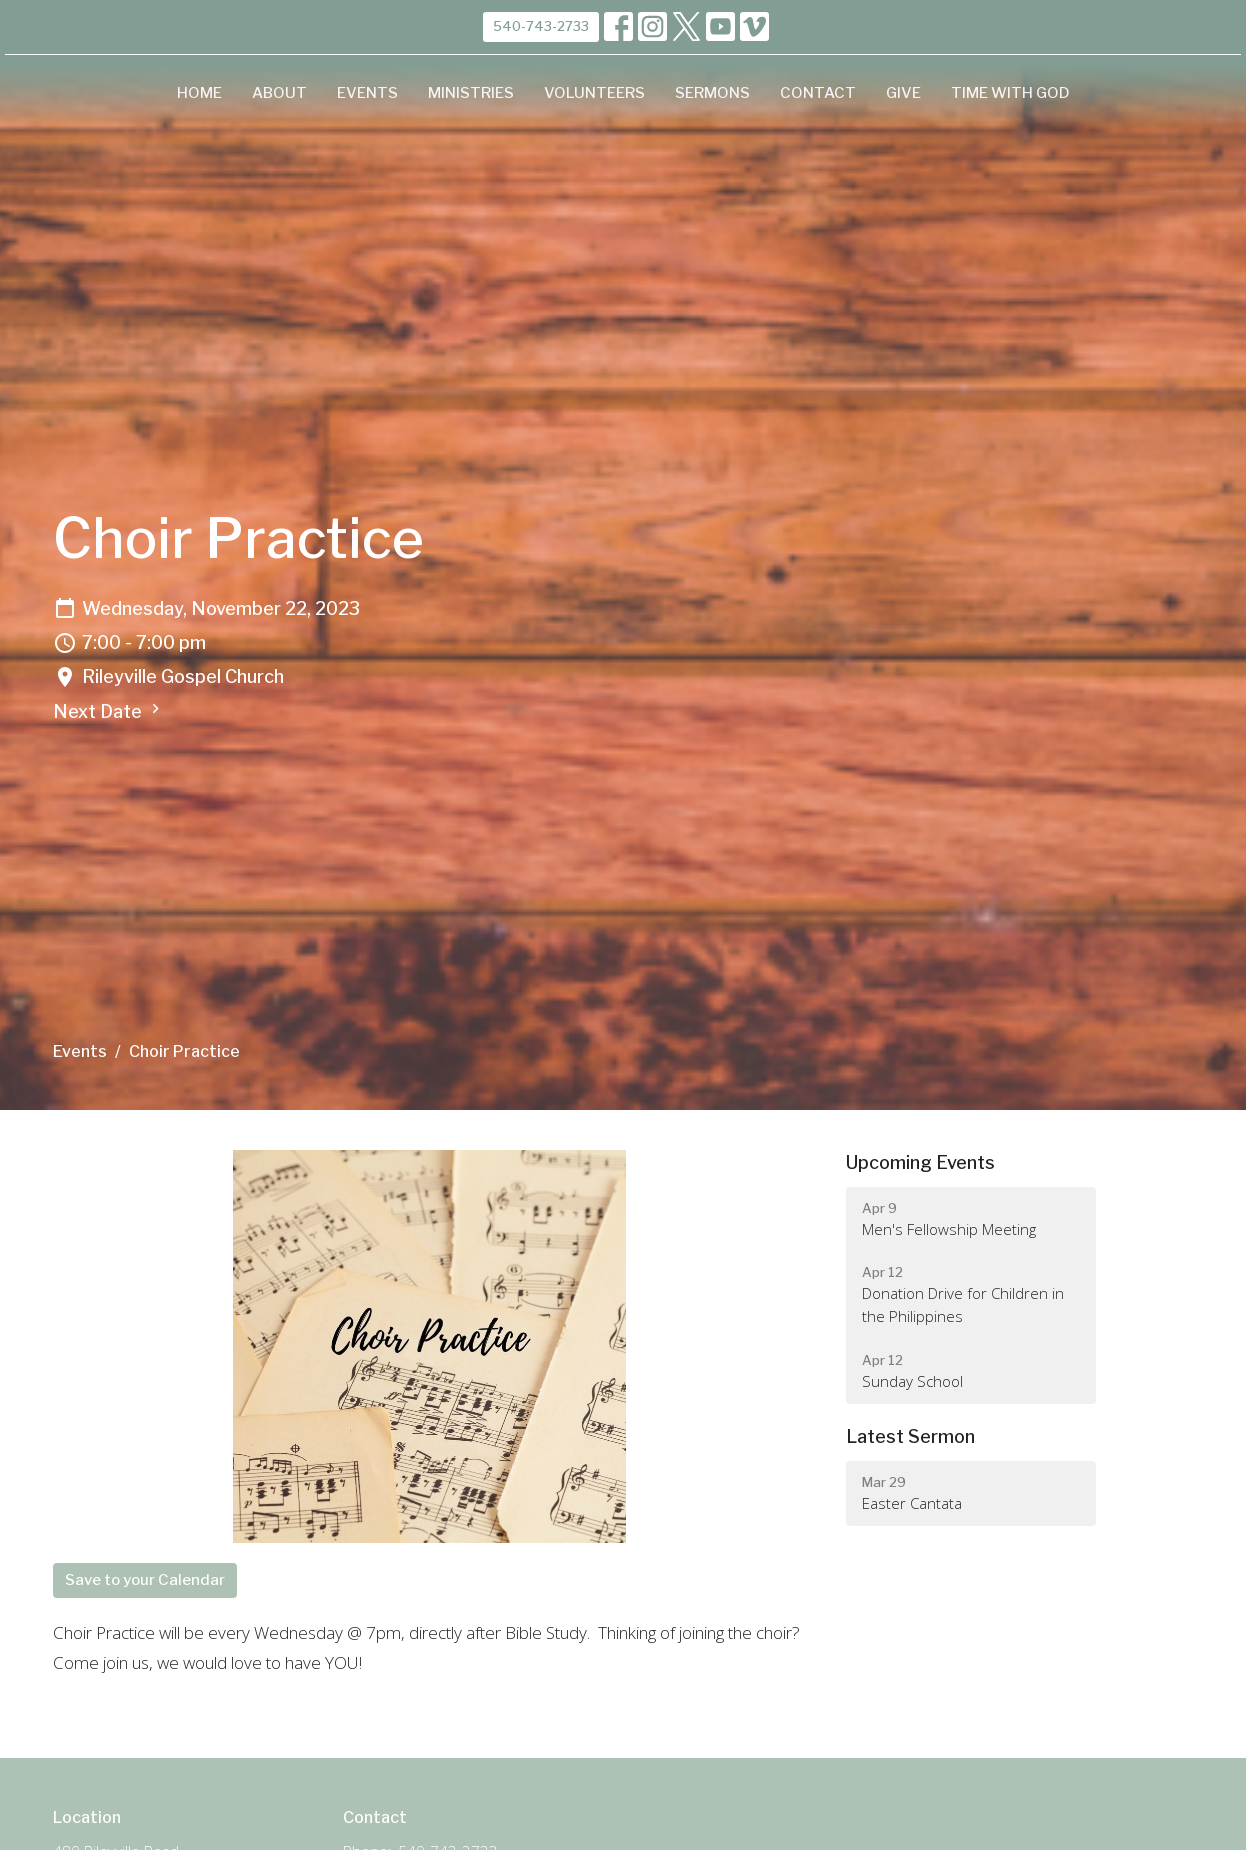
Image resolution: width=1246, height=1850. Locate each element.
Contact (818, 93)
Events (367, 93)
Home (199, 93)
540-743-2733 (541, 26)
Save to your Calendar (145, 1580)
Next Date (109, 710)
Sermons (712, 93)
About (279, 93)
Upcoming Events (920, 1162)
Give (903, 93)
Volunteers (594, 93)
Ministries (471, 93)
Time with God (1010, 93)
